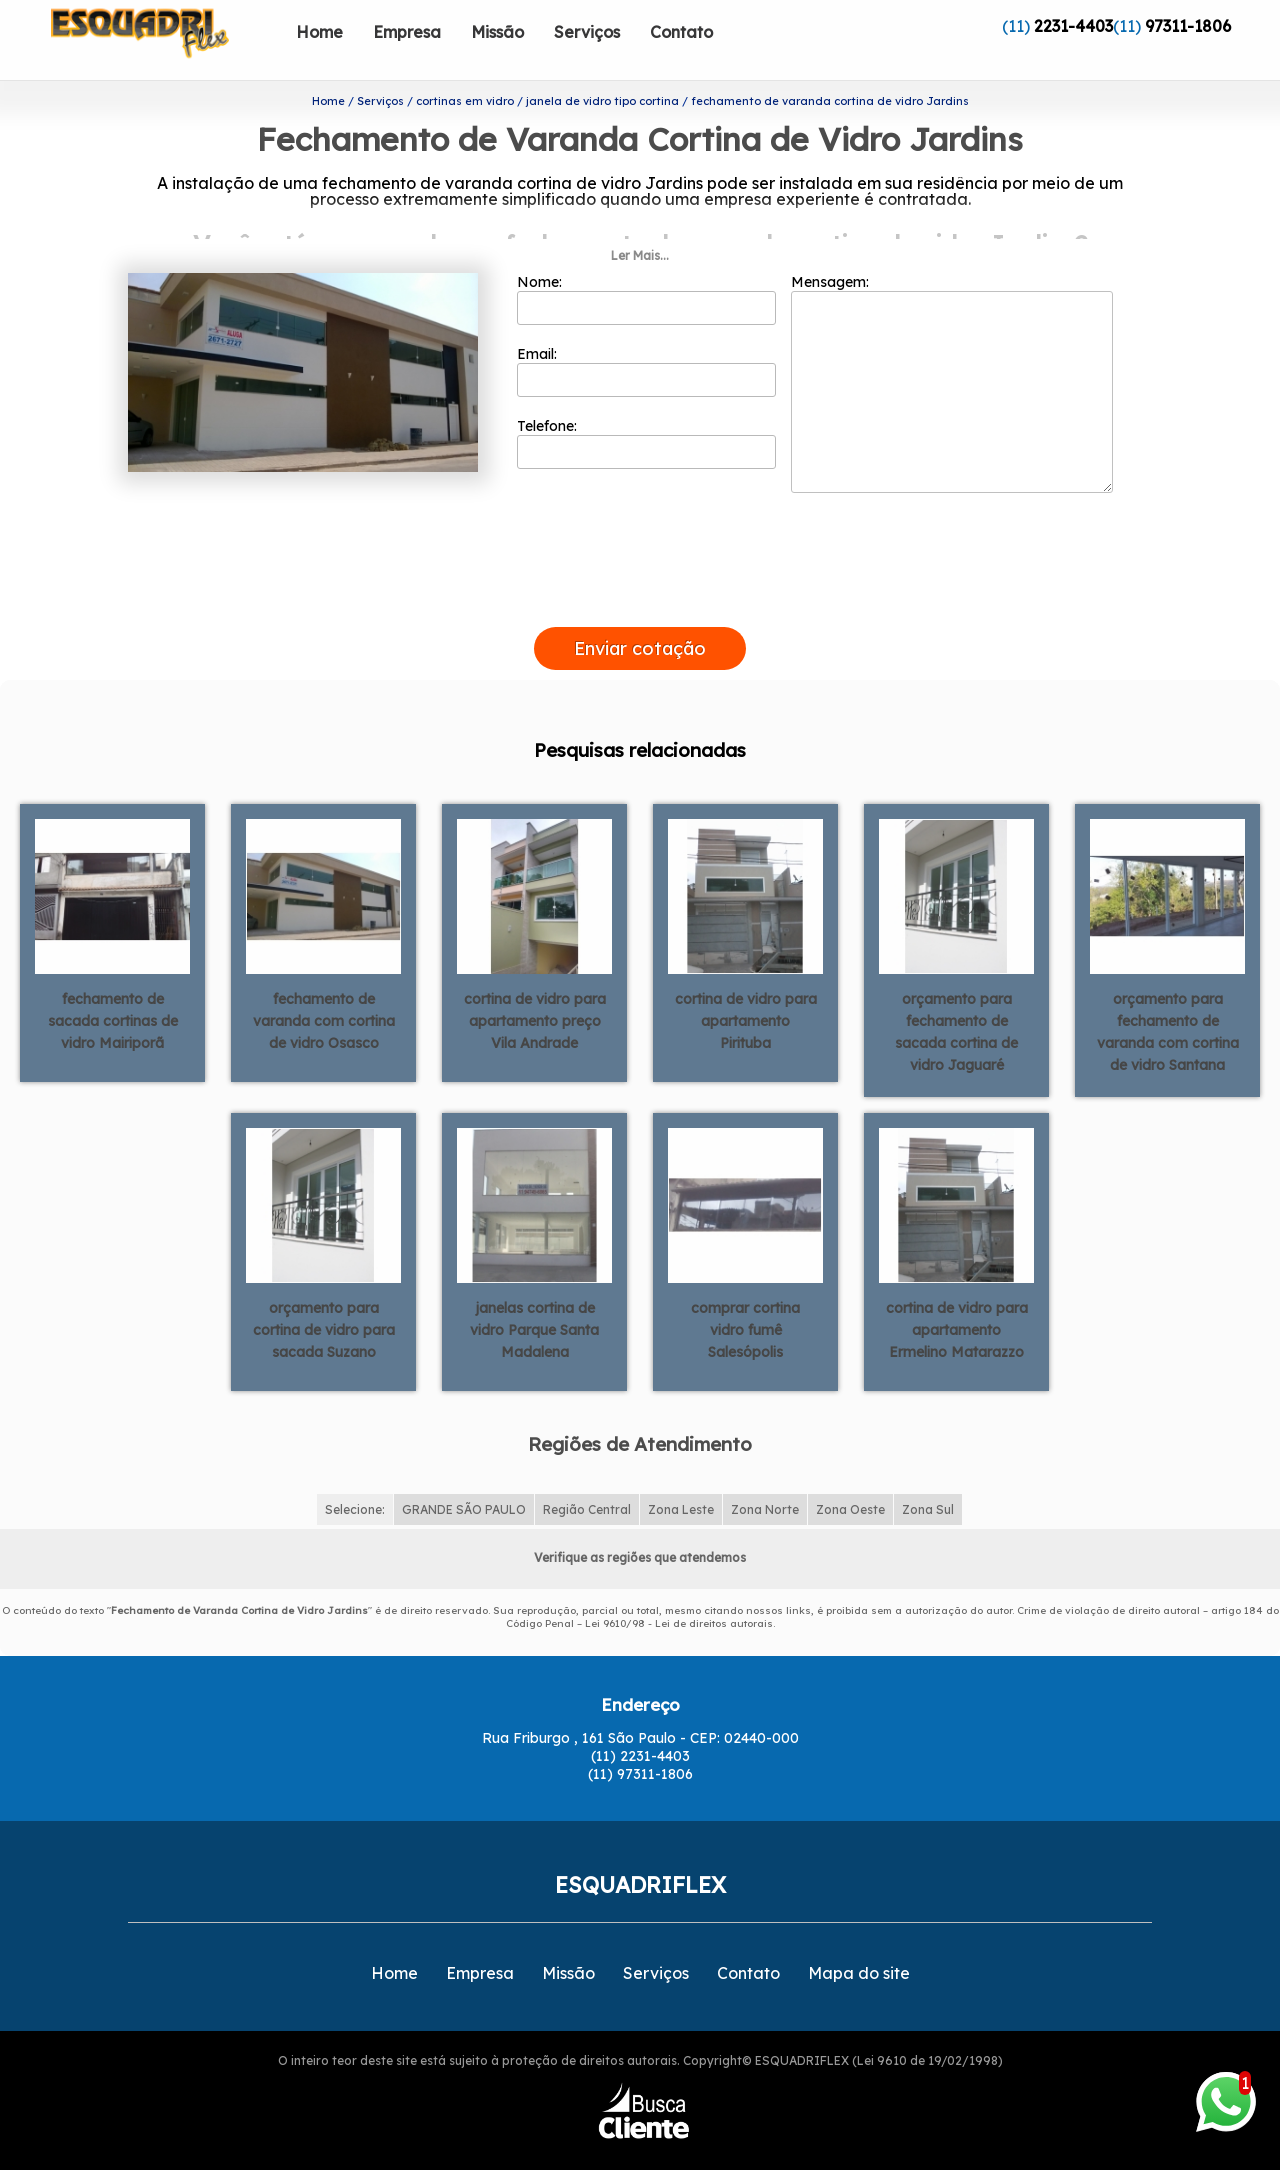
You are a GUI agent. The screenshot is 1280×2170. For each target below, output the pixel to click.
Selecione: (355, 1477)
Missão (497, 32)
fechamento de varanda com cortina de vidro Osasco (324, 988)
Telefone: (646, 411)
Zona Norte (765, 1477)
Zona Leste (681, 1477)
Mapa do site (859, 1941)
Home (319, 32)
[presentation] (640, 572)
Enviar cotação (640, 616)
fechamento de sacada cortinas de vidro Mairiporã (113, 988)
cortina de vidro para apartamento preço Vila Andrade (535, 988)
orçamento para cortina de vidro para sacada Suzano (324, 1297)
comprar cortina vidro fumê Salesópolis (745, 1297)
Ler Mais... (640, 223)
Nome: (646, 267)
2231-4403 (1073, 26)
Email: (646, 339)
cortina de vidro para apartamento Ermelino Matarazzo (957, 1297)
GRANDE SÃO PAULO (464, 1477)
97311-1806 (1188, 26)
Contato (681, 32)
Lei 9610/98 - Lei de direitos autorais (679, 1591)
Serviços (587, 32)
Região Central (587, 1477)
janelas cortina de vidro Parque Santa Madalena (534, 1297)
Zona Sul (928, 1477)
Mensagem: (952, 351)
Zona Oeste (850, 1477)
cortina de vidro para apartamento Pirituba (746, 988)
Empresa (407, 32)
